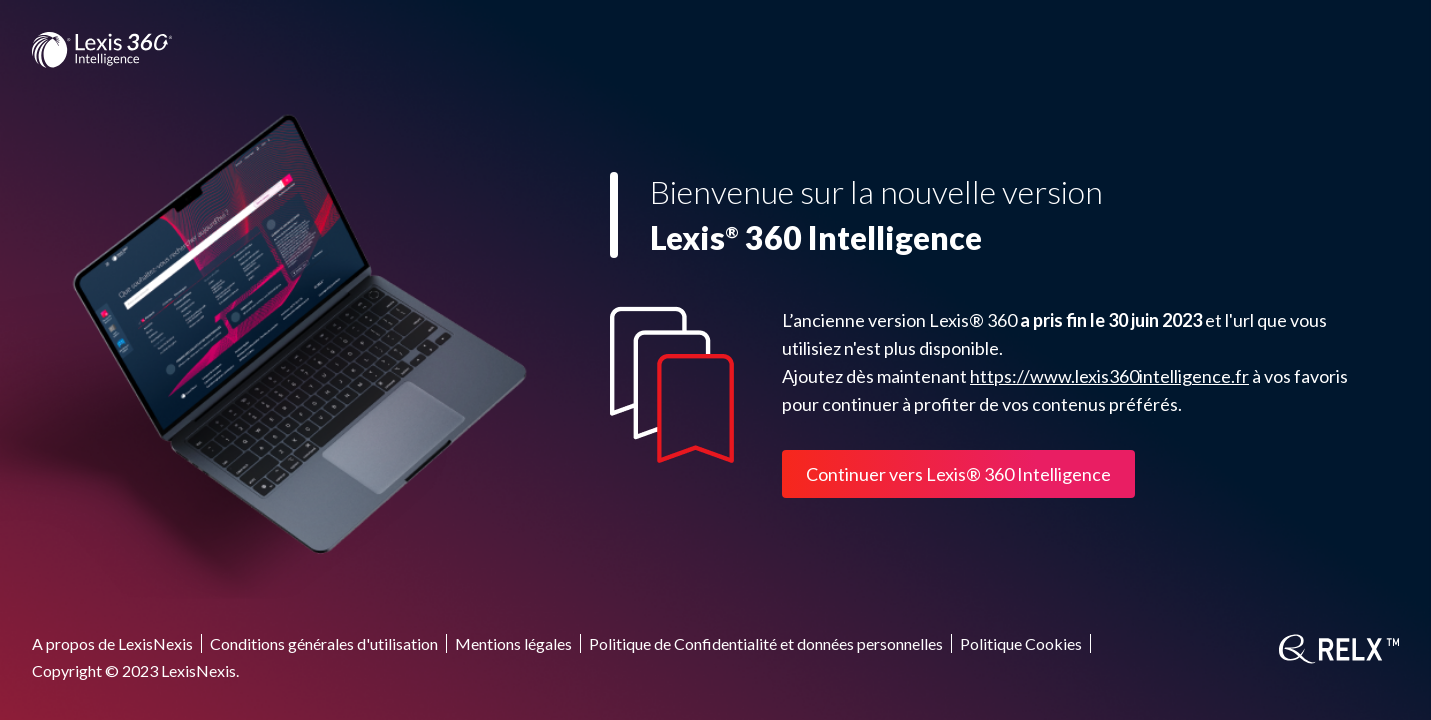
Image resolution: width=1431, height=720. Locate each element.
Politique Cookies (1021, 643)
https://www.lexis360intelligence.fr (1109, 376)
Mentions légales (513, 643)
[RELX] (1339, 649)
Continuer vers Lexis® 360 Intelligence (958, 474)
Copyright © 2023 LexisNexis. (135, 670)
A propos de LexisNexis (112, 643)
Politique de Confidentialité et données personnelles (766, 643)
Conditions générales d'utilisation (324, 643)
